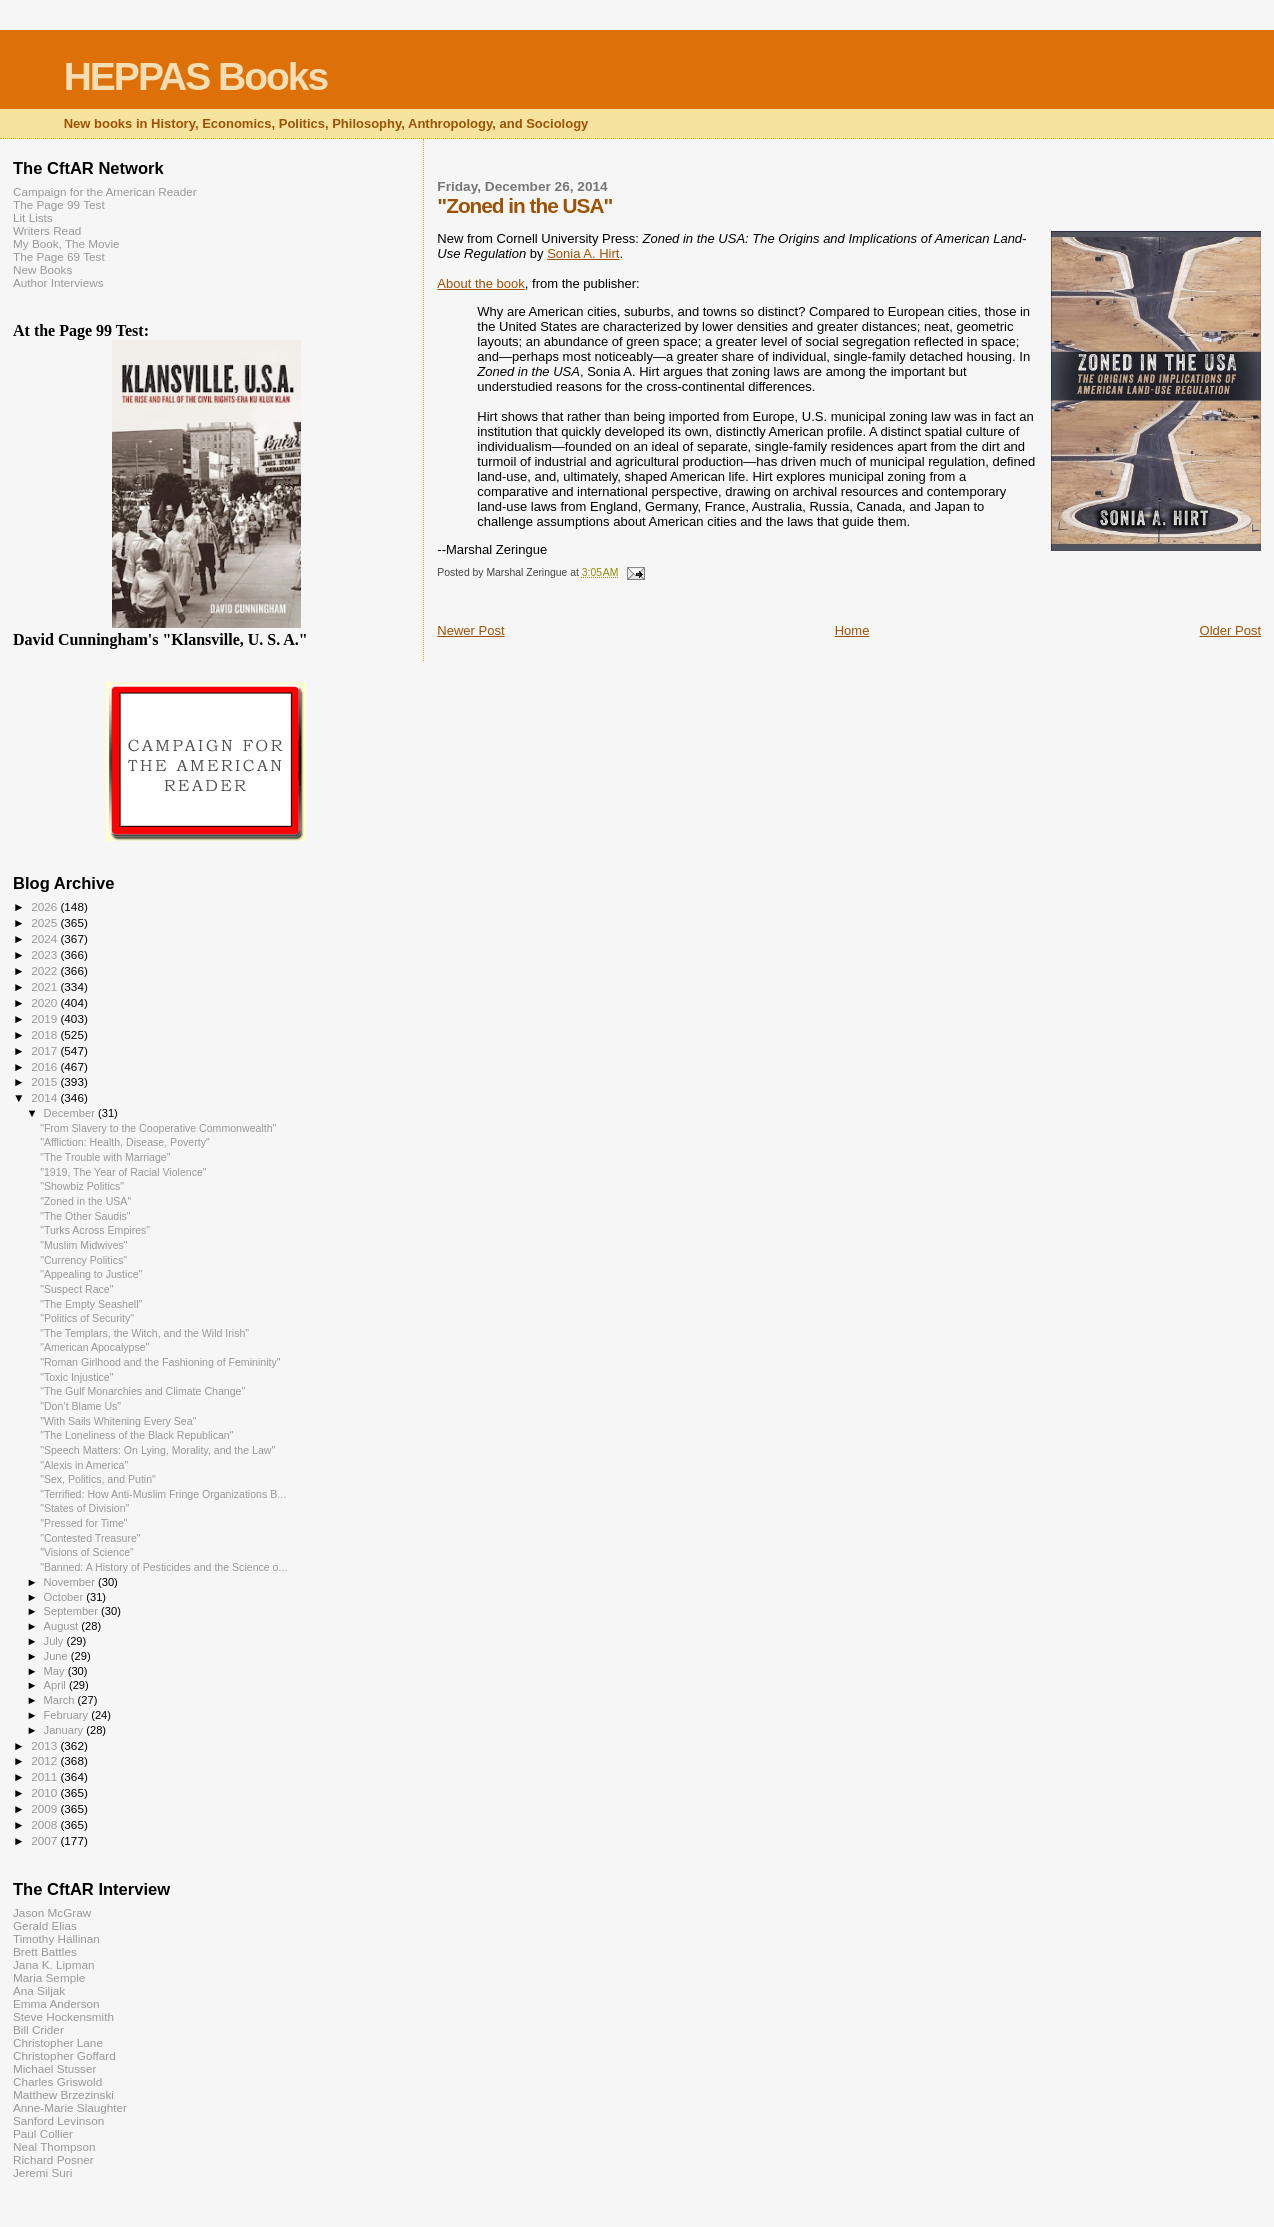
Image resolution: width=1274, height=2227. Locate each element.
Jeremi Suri (42, 2172)
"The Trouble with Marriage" (105, 1157)
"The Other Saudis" (85, 1216)
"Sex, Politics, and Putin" (98, 1479)
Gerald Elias (45, 1925)
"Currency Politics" (83, 1260)
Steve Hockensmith (63, 2016)
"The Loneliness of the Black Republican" (136, 1435)
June (57, 1656)
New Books (42, 269)
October (65, 1597)
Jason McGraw (52, 1912)
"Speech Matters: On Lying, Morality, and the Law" (157, 1450)
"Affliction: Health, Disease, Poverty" (125, 1142)
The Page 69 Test (59, 256)
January (65, 1730)
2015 (45, 1081)
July (55, 1641)
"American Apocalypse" (94, 1347)
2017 (45, 1050)
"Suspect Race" (76, 1289)
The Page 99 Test (59, 204)
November (71, 1582)
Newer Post (470, 630)
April (56, 1685)
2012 (45, 1760)
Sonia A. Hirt (583, 253)
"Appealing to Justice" (91, 1274)
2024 (45, 938)
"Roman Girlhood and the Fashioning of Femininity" (160, 1362)
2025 (45, 922)
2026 (45, 906)
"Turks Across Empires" (95, 1230)
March (61, 1700)
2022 (45, 970)
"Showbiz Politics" (82, 1186)
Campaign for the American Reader (105, 191)
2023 (45, 954)
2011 (45, 1776)
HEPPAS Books (196, 76)
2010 (45, 1792)
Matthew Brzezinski (63, 2094)
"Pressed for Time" (83, 1523)
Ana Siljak (39, 1990)
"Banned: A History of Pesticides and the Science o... (163, 1567)
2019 (45, 1018)
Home (852, 630)
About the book (480, 283)
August (63, 1626)
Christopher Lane (58, 2042)
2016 (45, 1066)
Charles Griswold (57, 2081)
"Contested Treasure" (90, 1538)
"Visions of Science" (87, 1552)
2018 (45, 1034)
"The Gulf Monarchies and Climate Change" (142, 1391)
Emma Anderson (56, 2003)
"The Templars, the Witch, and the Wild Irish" (144, 1333)
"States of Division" (84, 1508)
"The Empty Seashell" (91, 1304)
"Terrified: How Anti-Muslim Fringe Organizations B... (163, 1494)
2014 (45, 1097)
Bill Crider (38, 2029)
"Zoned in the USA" (85, 1201)
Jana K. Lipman (53, 1964)
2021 (45, 986)
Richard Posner (53, 2159)
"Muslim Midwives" (83, 1245)
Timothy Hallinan (56, 1938)
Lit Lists (33, 217)
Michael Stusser (54, 2068)
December (71, 1113)
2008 (45, 1824)
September (73, 1611)
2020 (45, 1002)
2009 (45, 1808)
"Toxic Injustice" (76, 1377)
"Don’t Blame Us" (80, 1406)
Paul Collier (43, 2133)
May (56, 1671)
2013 (45, 1745)
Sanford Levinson (58, 2120)
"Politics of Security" (87, 1318)
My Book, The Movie (66, 243)
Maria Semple (49, 1977)
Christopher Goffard (64, 2055)
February (68, 1715)
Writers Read (47, 230)
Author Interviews (58, 282)
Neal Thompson (54, 2146)
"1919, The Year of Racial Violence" (123, 1172)
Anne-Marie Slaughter (70, 2107)
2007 (45, 1840)
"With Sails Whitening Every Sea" (118, 1421)
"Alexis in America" (84, 1465)
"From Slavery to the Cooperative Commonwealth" (158, 1128)
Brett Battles (45, 1951)
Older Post (1230, 630)
